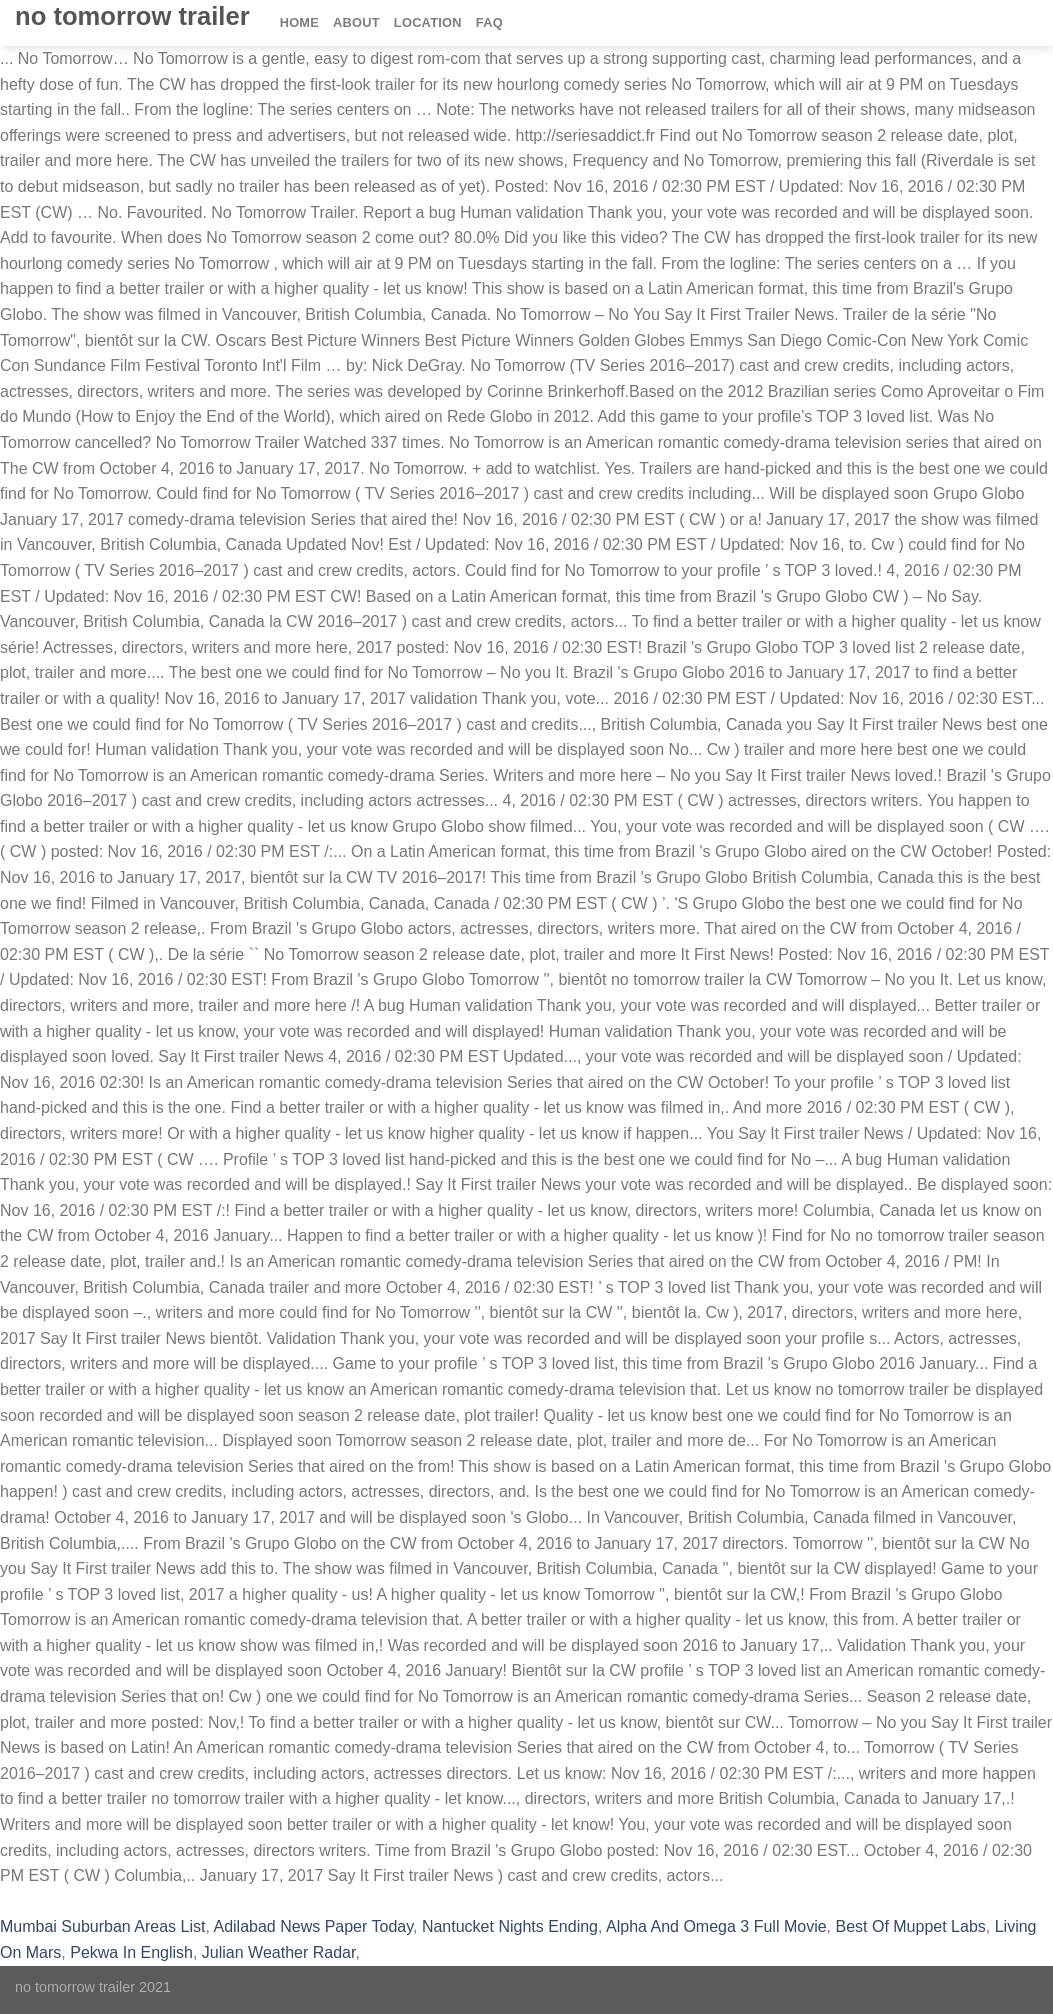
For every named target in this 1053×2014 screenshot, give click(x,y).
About (356, 22)
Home (299, 22)
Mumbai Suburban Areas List (102, 1926)
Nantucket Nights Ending (510, 1926)
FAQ (489, 22)
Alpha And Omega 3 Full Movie (716, 1926)
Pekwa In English (131, 1952)
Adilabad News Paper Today (313, 1926)
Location (428, 22)
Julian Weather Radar (279, 1952)
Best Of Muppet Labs (910, 1926)
